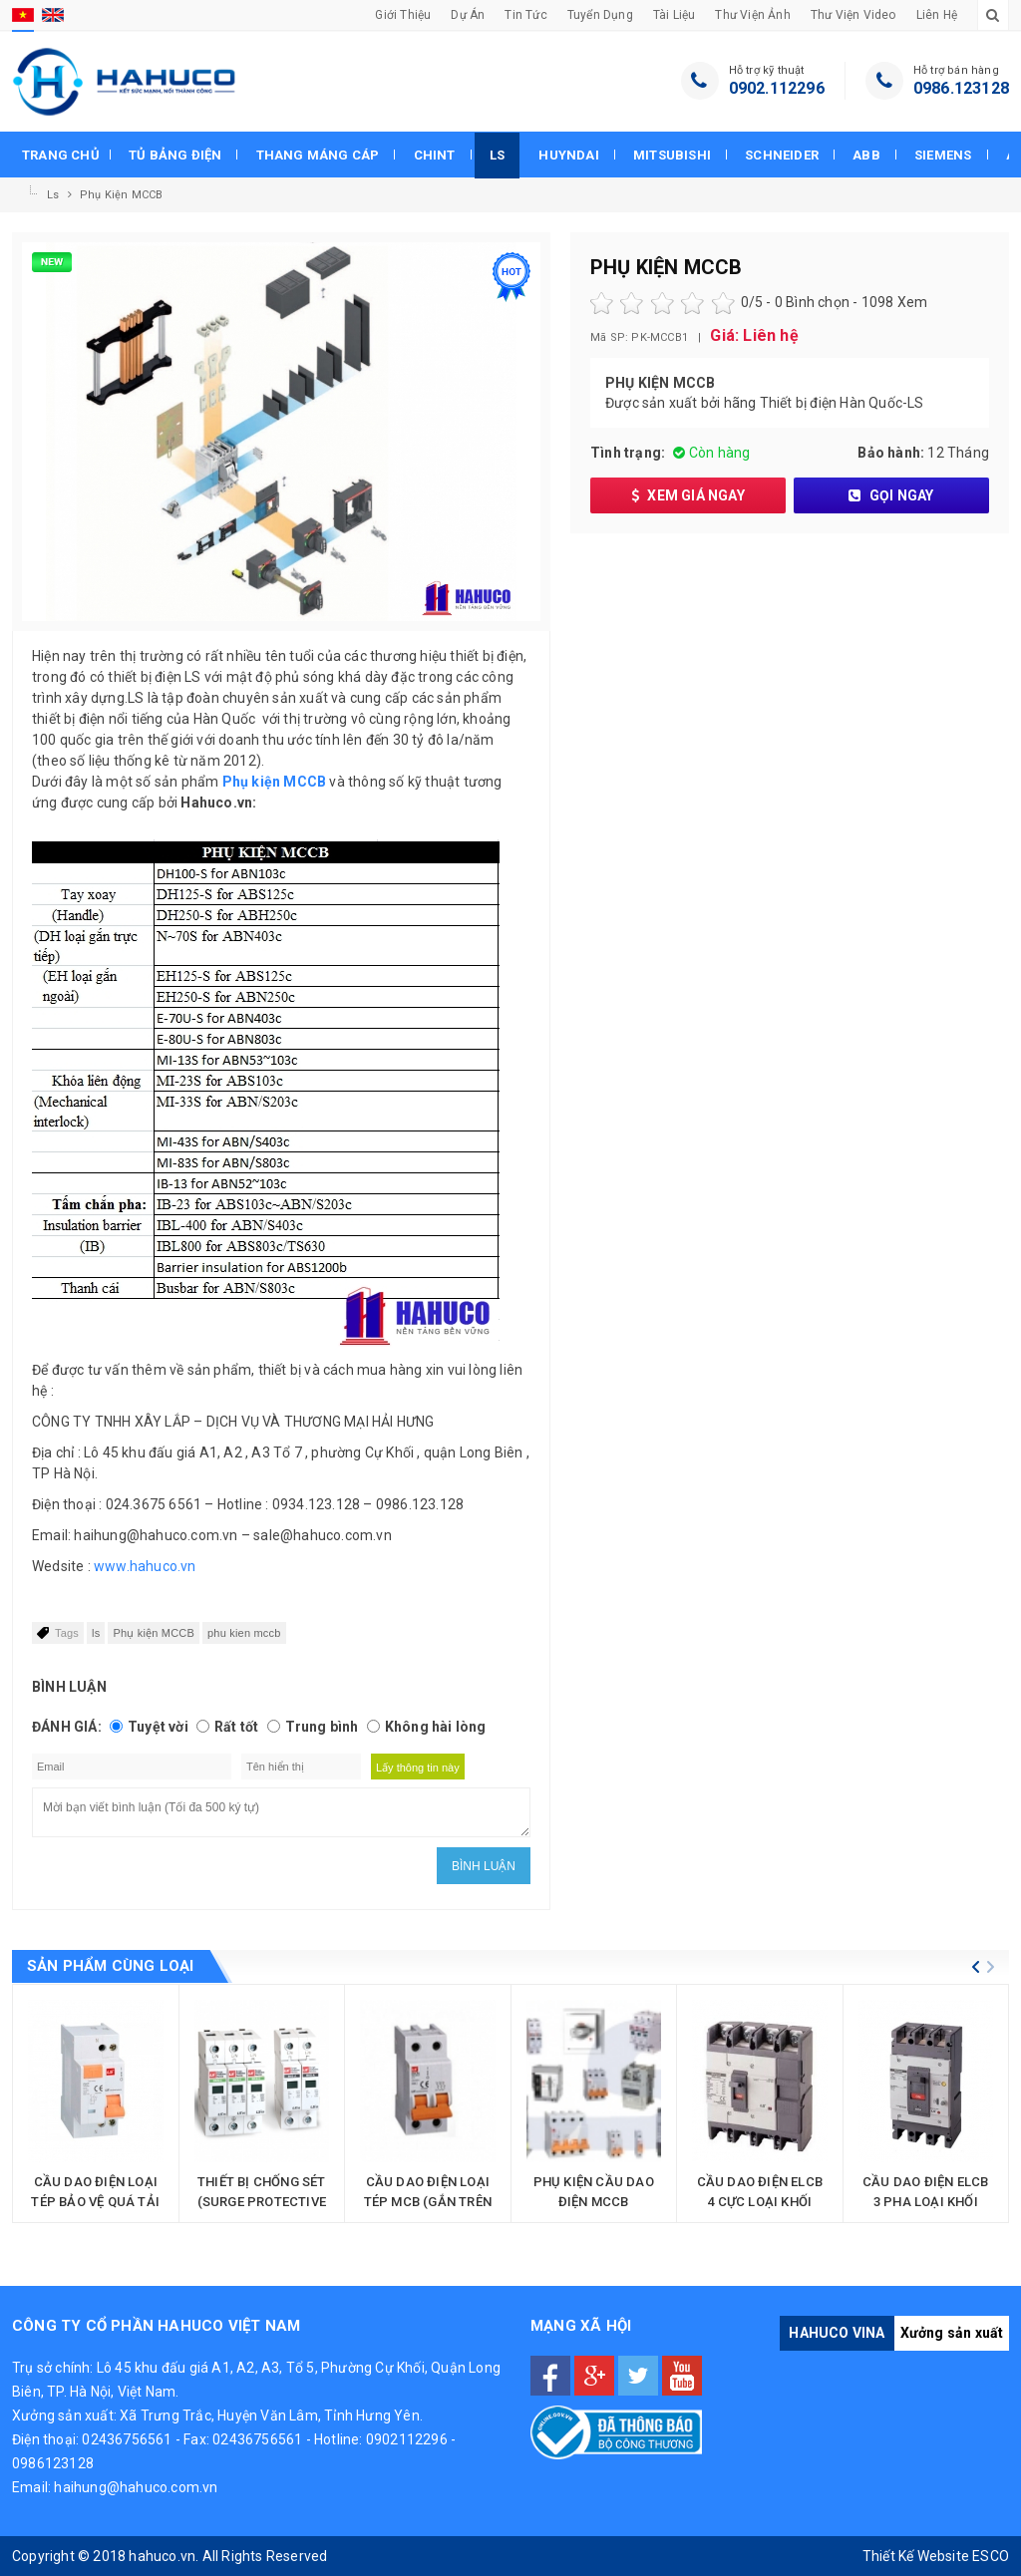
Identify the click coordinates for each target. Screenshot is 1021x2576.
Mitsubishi (672, 155)
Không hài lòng (436, 1727)
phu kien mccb (244, 1633)
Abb (866, 155)
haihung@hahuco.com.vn (135, 2487)
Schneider (782, 155)
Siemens (942, 155)
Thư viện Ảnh (752, 15)
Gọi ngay (891, 495)
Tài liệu (674, 15)
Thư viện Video (853, 15)
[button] (975, 1967)
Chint (435, 155)
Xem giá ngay (688, 495)
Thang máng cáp (318, 155)
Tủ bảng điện (175, 155)
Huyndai (568, 155)
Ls (497, 155)
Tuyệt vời (158, 1727)
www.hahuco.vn (145, 1566)
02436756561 (126, 2439)
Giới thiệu (403, 15)
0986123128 (53, 2463)
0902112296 (407, 2439)
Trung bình (322, 1727)
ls (96, 1633)
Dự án (468, 15)
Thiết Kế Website (915, 2556)
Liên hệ (936, 15)
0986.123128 (961, 88)
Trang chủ (61, 155)
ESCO (990, 2556)
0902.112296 (777, 88)
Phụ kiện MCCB (122, 194)
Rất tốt (236, 1727)
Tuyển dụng (600, 15)
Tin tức (525, 15)
